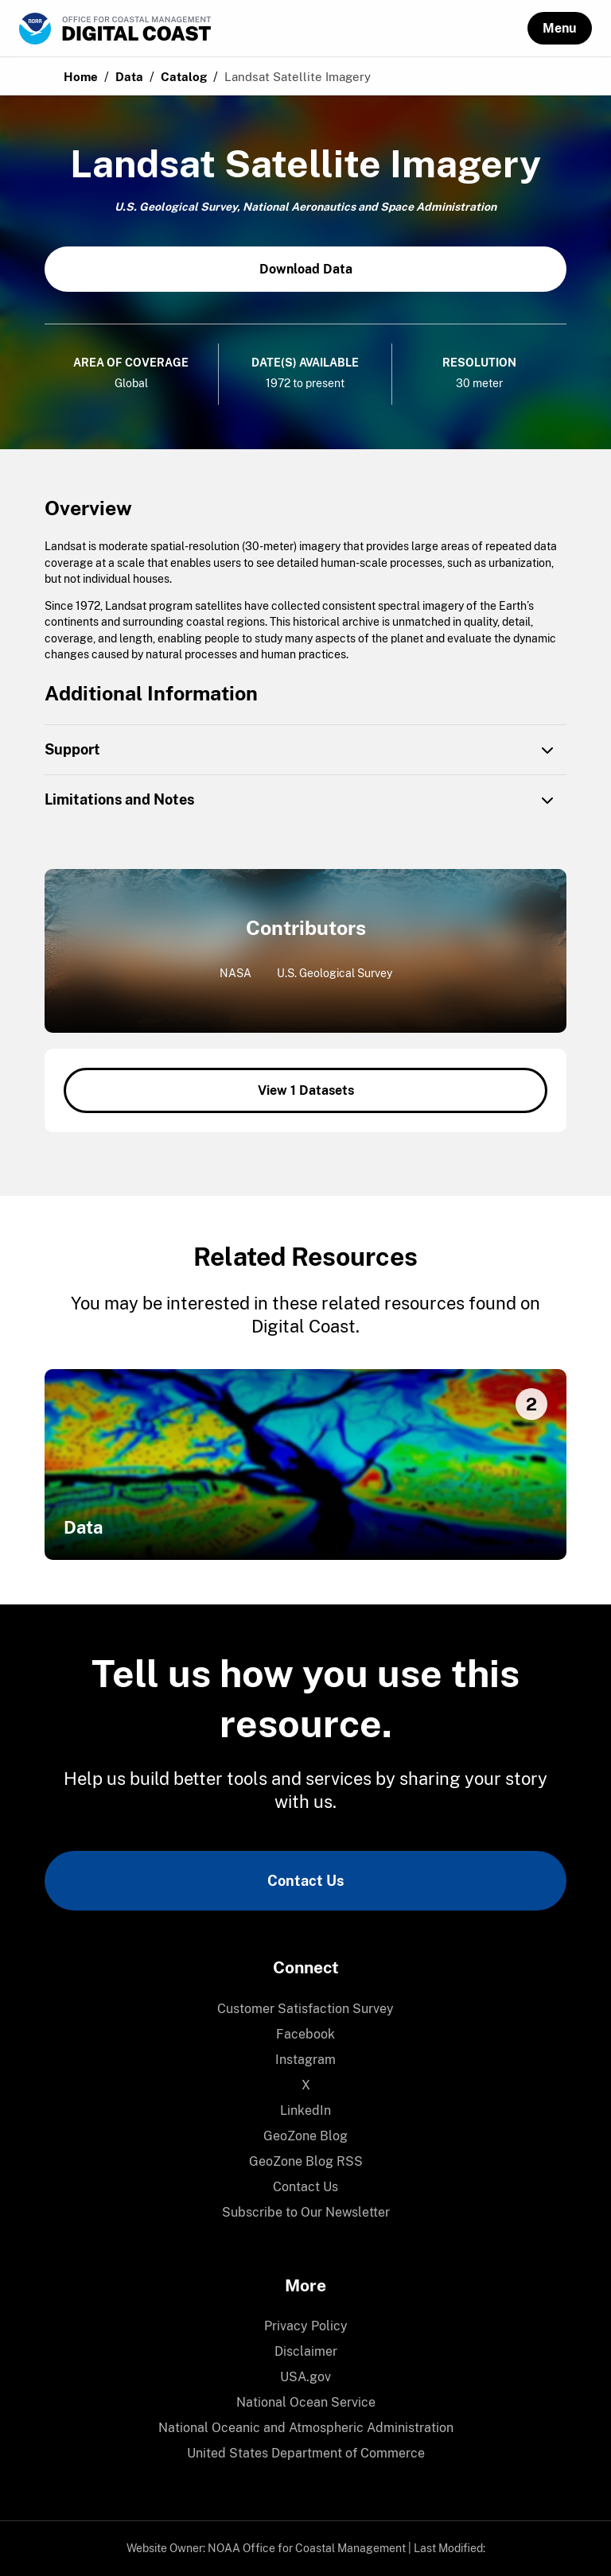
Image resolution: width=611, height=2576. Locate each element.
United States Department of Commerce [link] (306, 2453)
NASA (235, 973)
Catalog (184, 76)
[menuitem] (305, 2009)
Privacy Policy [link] (306, 2326)
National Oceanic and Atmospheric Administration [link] (305, 2427)
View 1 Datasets (306, 1090)
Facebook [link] (305, 2034)
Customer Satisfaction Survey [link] (305, 2008)
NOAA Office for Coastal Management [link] (307, 2548)
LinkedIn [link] (305, 2110)
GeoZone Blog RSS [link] (306, 2161)
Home (81, 76)
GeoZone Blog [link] (305, 2135)
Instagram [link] (305, 2059)
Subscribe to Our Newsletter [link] (306, 2212)
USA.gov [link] (305, 2376)
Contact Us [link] (305, 1880)
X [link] (306, 2085)
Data (129, 76)
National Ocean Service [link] (306, 2402)
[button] (559, 28)
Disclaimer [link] (305, 2351)
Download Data (305, 269)
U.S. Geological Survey (334, 973)
